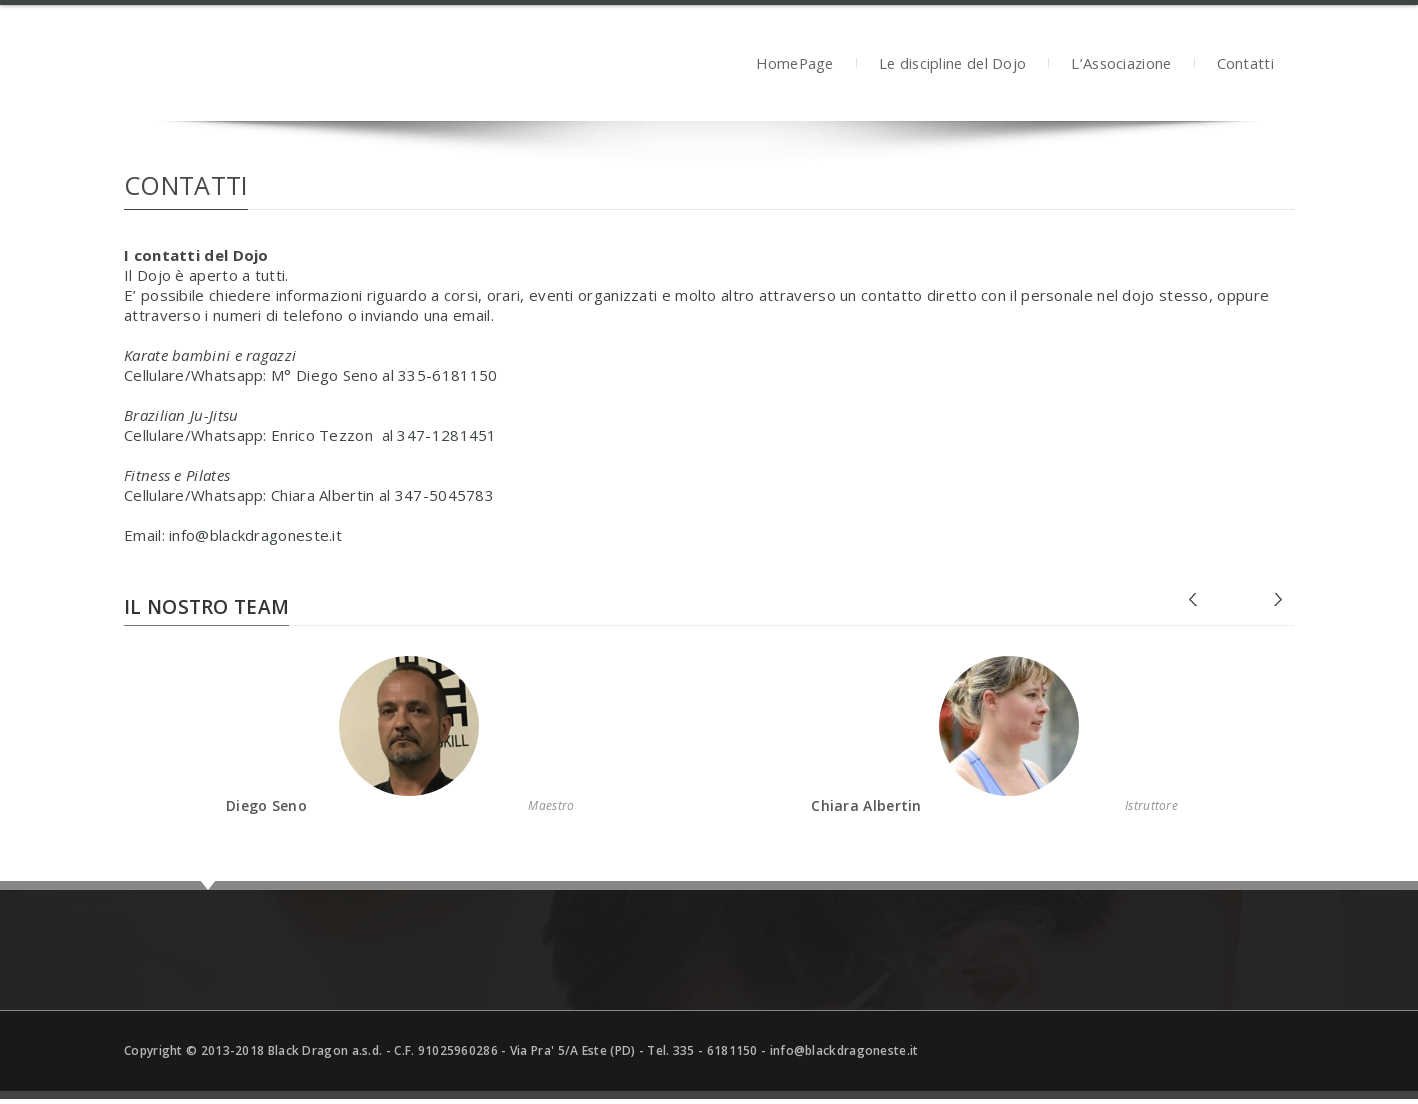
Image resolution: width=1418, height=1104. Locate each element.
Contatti (1245, 65)
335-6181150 (447, 375)
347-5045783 (444, 495)
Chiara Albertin (866, 805)
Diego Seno (266, 805)
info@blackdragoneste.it (255, 535)
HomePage (794, 65)
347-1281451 (446, 435)
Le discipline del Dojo (953, 65)
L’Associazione (1121, 65)
